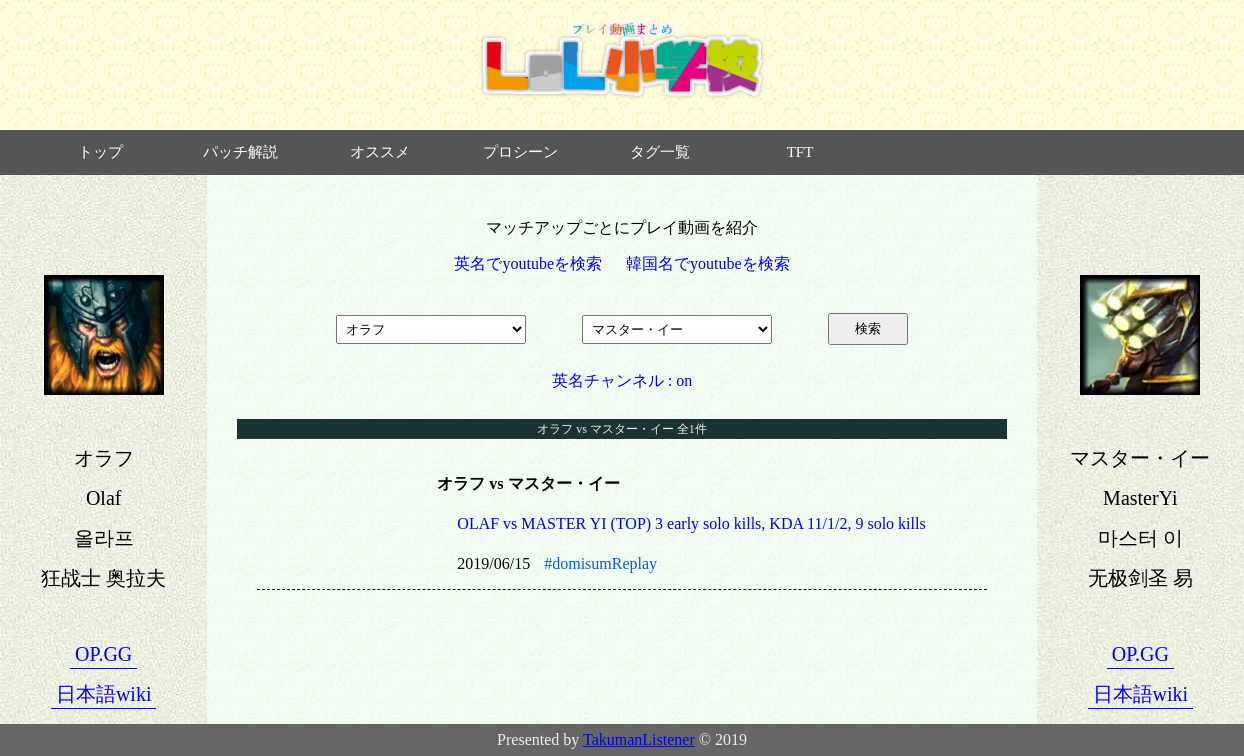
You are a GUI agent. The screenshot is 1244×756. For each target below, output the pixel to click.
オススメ (380, 152)
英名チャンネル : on (622, 380)
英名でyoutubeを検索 (528, 263)
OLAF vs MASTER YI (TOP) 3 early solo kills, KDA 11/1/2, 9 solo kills (691, 523)
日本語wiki (104, 694)
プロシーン (520, 152)
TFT (800, 152)
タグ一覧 (660, 152)
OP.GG (103, 654)
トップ (100, 152)
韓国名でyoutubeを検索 (708, 263)
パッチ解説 (240, 152)
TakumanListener (639, 739)
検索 (868, 328)
